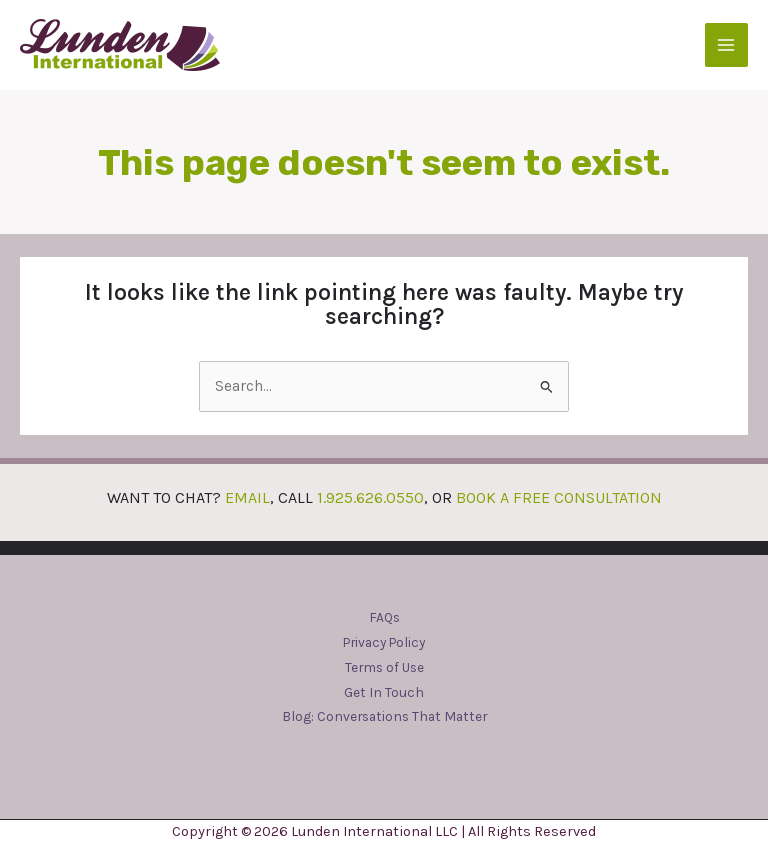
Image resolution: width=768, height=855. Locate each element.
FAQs (384, 617)
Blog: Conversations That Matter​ (384, 716)
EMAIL (247, 497)
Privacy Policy (384, 642)
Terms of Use (384, 667)
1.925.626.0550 (370, 497)
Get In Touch (384, 692)
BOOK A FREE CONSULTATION (559, 497)
